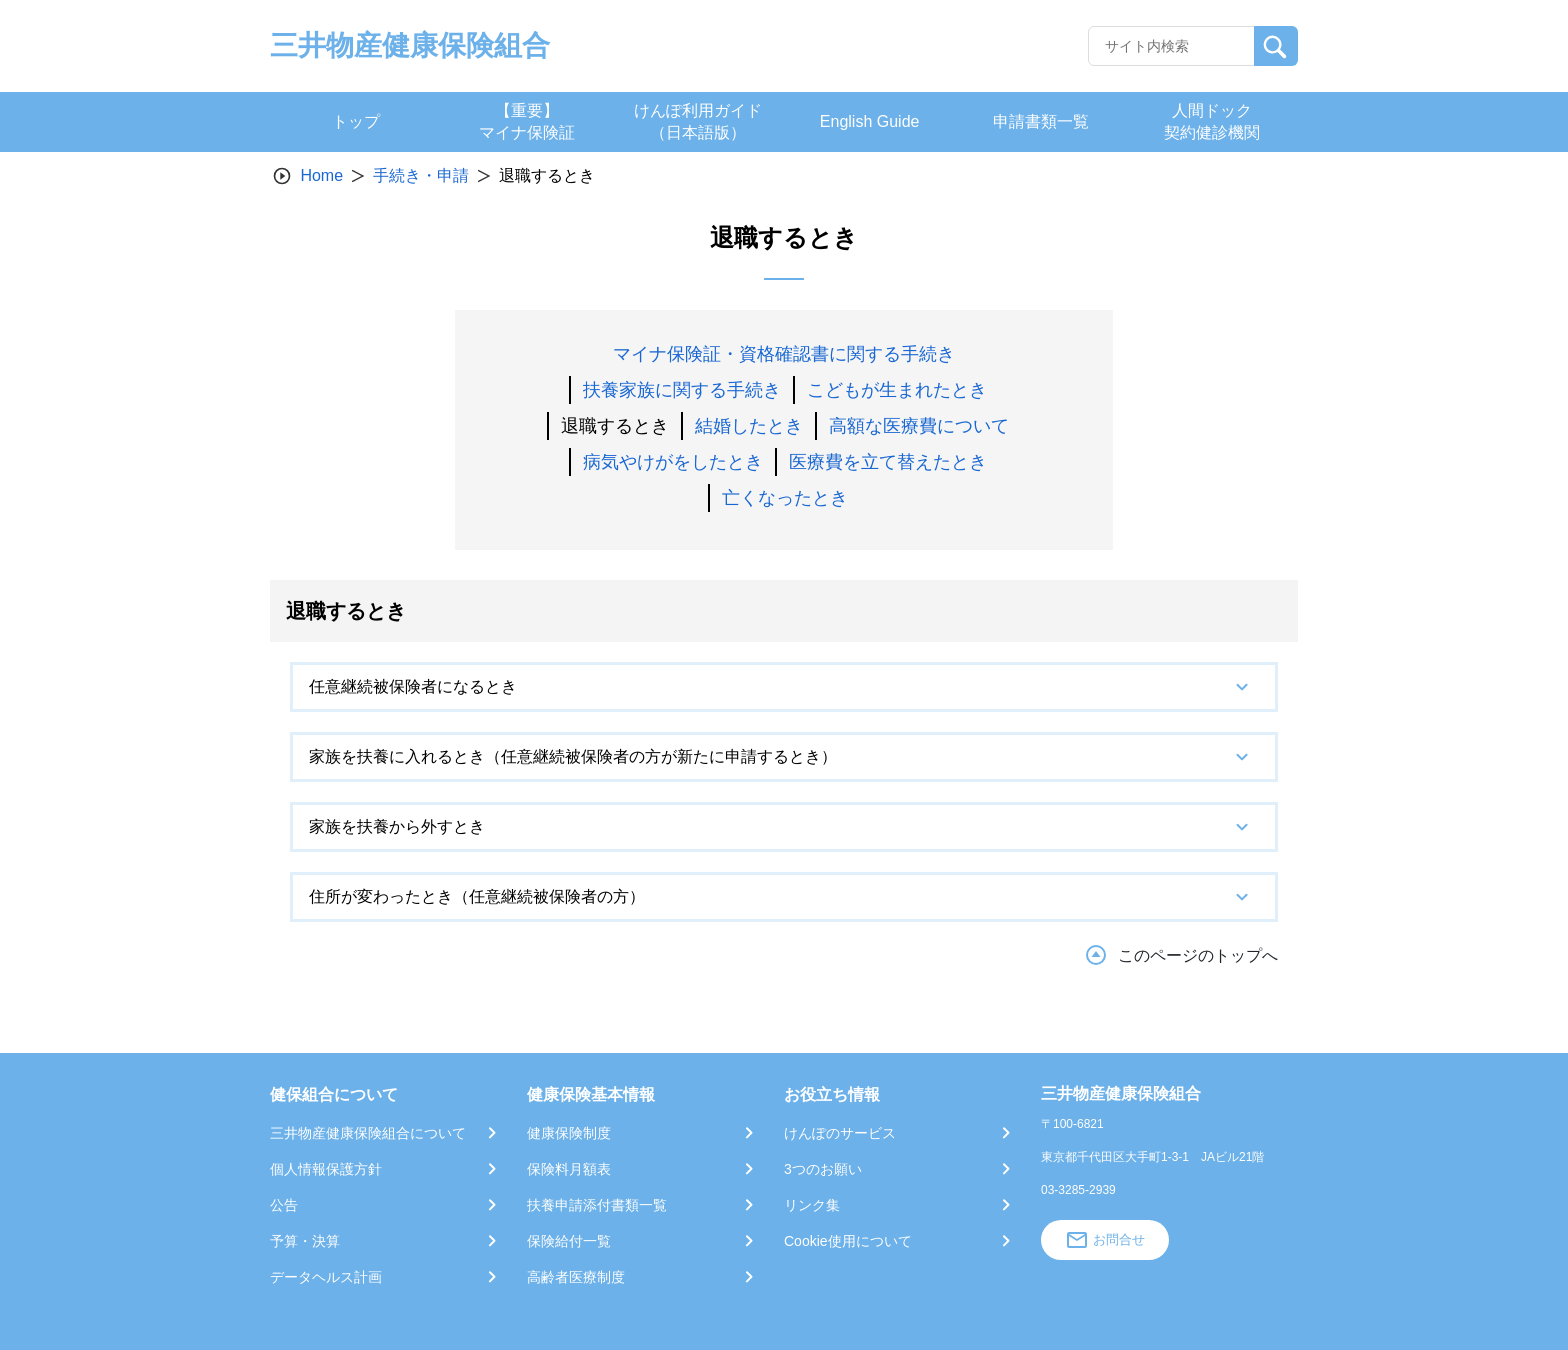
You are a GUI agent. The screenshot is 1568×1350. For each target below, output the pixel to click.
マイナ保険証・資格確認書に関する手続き (784, 354)
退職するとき (615, 426)
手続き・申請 (421, 175)
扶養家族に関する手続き (682, 390)
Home (321, 175)
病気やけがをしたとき (673, 462)
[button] (784, 687)
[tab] (784, 687)
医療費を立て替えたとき (888, 462)
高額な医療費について (919, 426)
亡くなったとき (785, 498)
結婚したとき (749, 426)
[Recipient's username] (1171, 46)
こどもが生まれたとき (897, 390)
